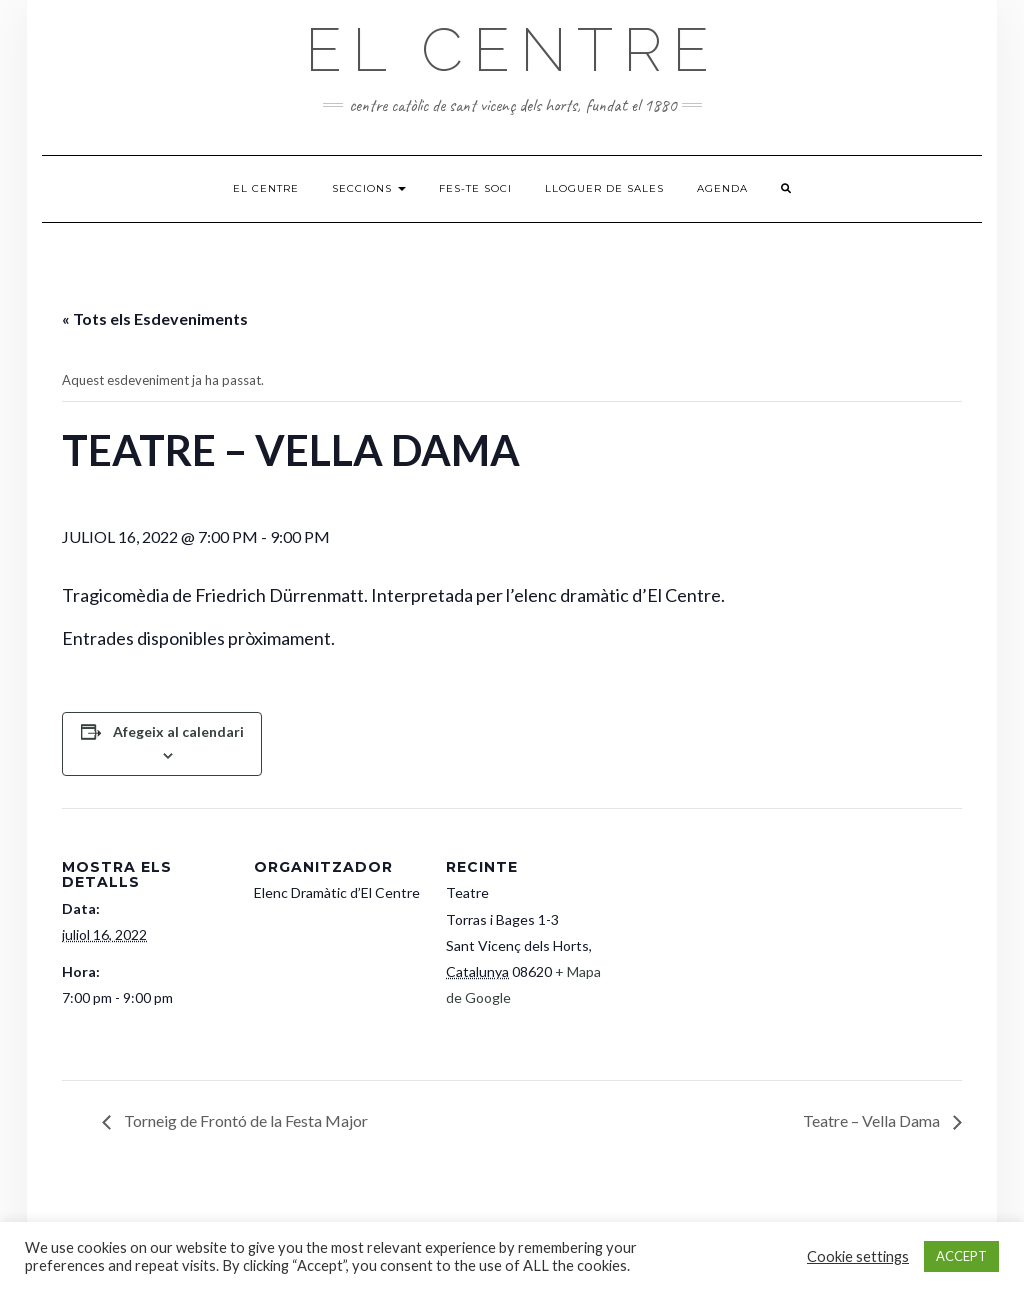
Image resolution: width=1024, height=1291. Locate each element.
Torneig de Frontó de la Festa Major (244, 1120)
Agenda (722, 188)
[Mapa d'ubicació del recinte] (743, 945)
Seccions (369, 188)
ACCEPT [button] (961, 1256)
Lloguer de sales (604, 188)
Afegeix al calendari (178, 731)
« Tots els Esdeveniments (155, 318)
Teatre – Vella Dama (873, 1120)
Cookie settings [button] (858, 1256)
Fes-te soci (475, 188)
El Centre (512, 50)
